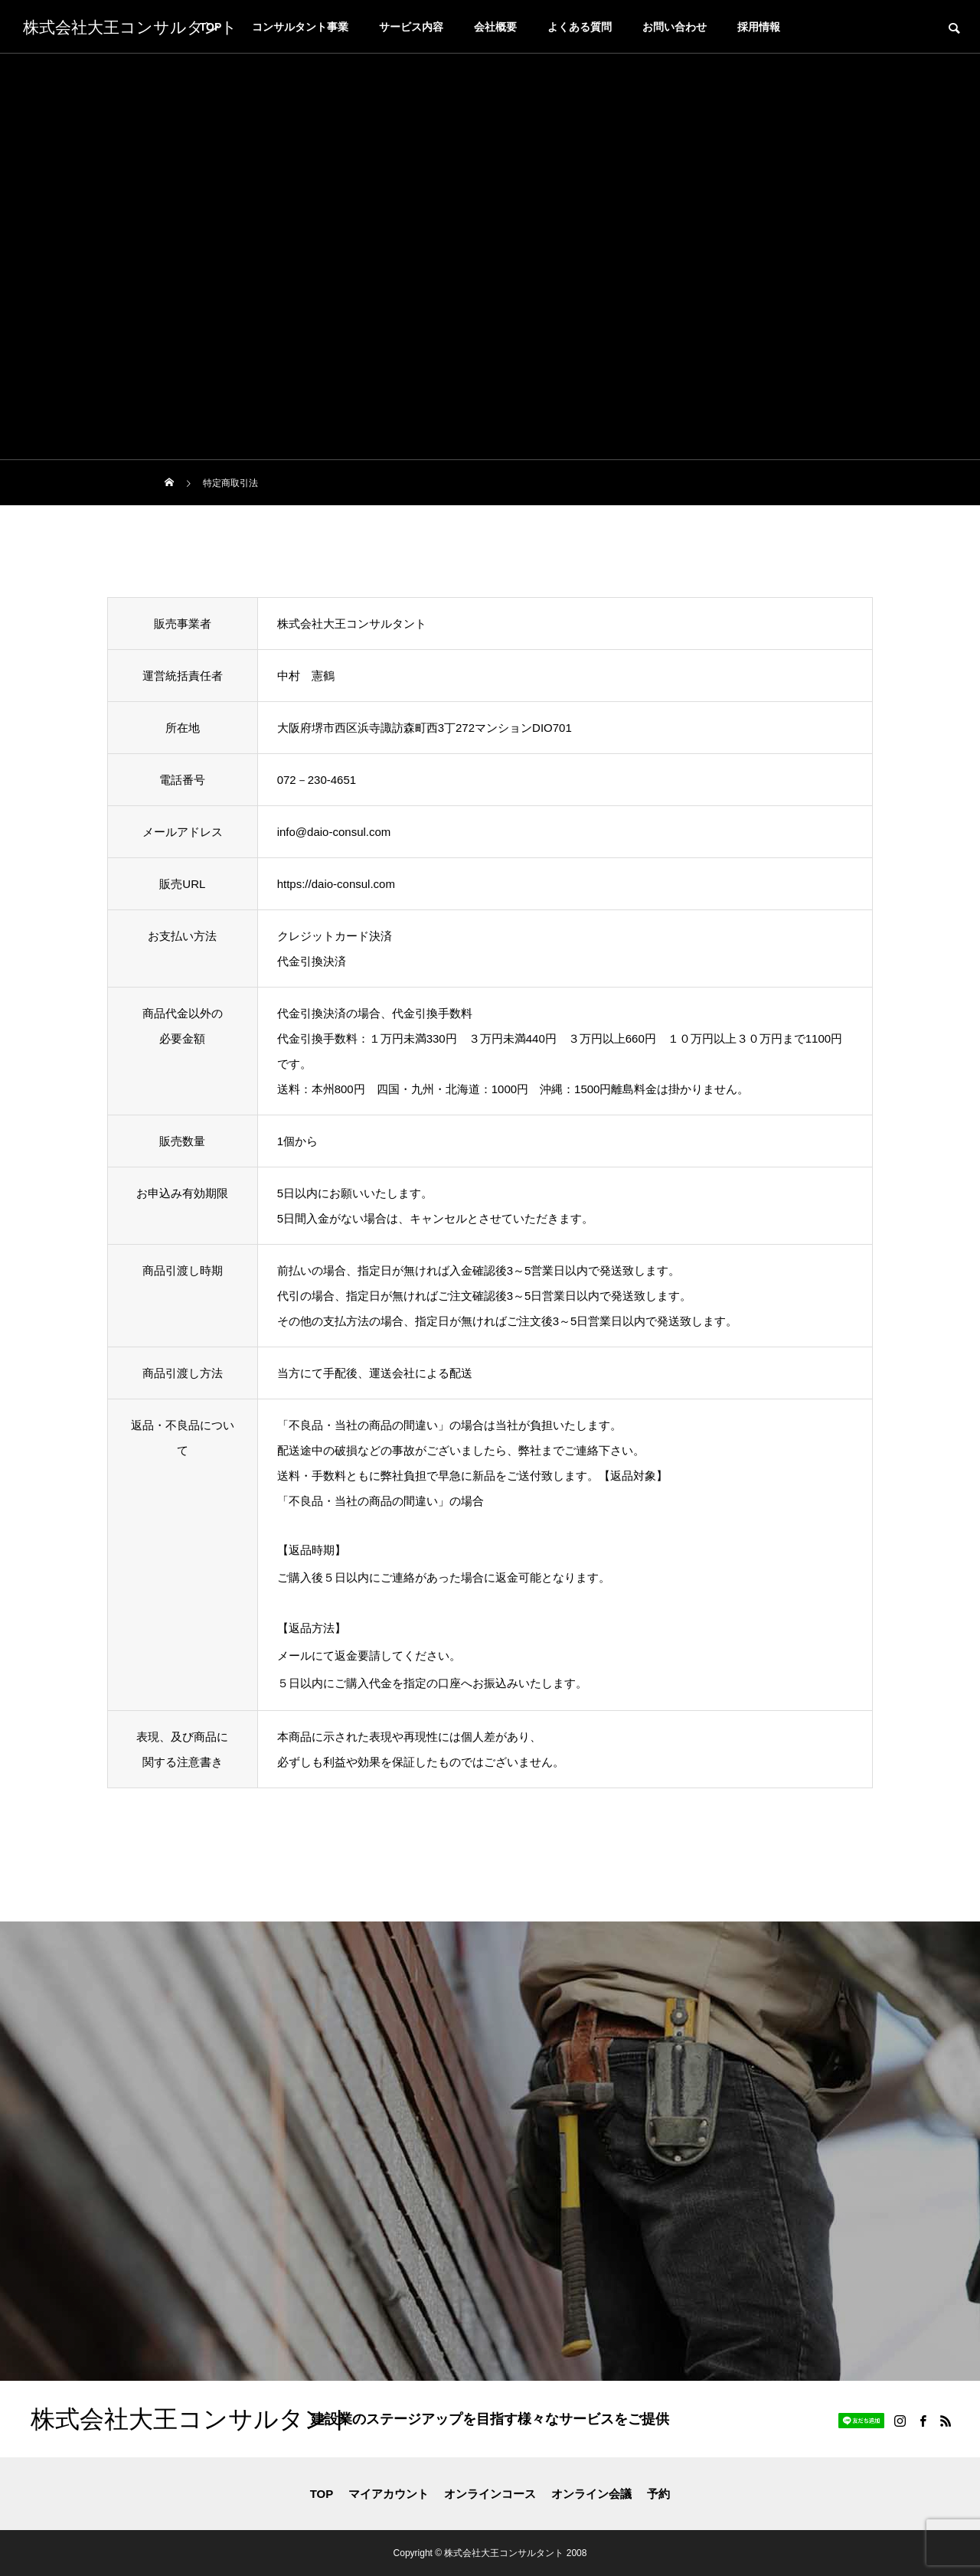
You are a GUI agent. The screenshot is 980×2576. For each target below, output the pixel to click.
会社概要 (495, 27)
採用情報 (758, 27)
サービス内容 (411, 27)
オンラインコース (490, 2493)
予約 (658, 2493)
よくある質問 (579, 27)
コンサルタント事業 (300, 27)
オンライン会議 (591, 2493)
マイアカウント (388, 2493)
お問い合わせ (674, 27)
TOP (322, 2493)
